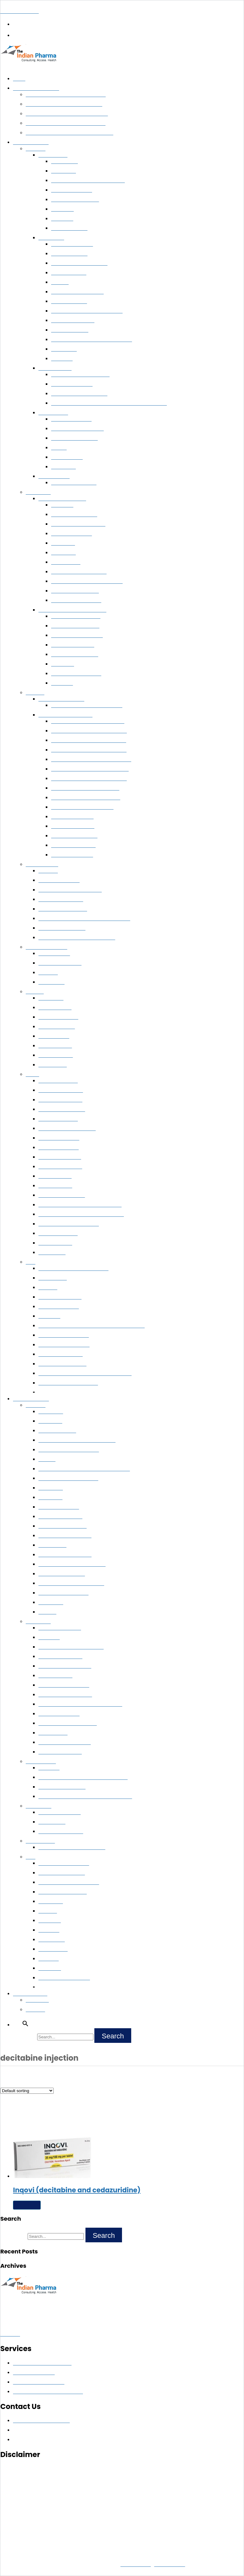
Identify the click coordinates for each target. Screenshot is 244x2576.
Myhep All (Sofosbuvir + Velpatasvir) (89, 731)
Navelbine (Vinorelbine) (62, 1526)
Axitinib (59, 448)
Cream (32, 1074)
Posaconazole (52, 1278)
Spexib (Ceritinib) (69, 301)
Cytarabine (62, 505)
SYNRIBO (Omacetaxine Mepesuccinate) (80, 1704)
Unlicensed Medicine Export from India (65, 123)
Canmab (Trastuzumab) (75, 200)
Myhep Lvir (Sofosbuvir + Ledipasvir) (89, 779)
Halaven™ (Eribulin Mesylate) (68, 1383)
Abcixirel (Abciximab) (60, 1297)
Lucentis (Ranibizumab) (62, 1364)
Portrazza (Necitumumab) (65, 1536)
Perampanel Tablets (58, 1307)
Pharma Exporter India (36, 88)
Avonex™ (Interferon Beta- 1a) (70, 890)
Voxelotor (48, 1959)
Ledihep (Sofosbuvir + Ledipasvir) (85, 798)
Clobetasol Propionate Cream (68, 1224)
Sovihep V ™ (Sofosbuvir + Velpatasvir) (91, 759)
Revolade (47, 1288)
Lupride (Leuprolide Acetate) (80, 375)
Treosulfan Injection (58, 1714)
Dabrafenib (62, 664)
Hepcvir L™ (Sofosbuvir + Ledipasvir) (88, 750)
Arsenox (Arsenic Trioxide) (78, 524)
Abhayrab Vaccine (56, 1027)
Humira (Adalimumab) (60, 899)
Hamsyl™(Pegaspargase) (76, 600)
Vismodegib (50, 1497)
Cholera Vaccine (54, 1008)
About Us (35, 2010)
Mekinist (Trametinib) (60, 1517)
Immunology (38, 1806)
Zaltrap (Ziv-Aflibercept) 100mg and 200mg (84, 1469)
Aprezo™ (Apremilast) (60, 1354)
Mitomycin (62, 359)
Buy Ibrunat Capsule (72, 244)
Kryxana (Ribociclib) (71, 190)
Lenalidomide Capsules (74, 654)
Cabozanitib (50, 1488)
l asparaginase (53, 1733)
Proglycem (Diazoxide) (61, 1873)
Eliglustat (48, 871)
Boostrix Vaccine (55, 1055)
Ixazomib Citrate (55, 1676)
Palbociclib (62, 219)
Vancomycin (63, 467)
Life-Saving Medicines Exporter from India (69, 133)
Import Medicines (31, 1399)
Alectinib (47, 1612)
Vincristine (62, 683)
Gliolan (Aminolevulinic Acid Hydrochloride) (83, 1777)
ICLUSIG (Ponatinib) (59, 1628)
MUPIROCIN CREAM (60, 1090)
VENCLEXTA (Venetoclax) (65, 1695)
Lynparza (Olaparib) (58, 1507)
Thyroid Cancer (54, 476)
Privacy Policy (135, 2564)
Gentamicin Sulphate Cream (67, 1128)
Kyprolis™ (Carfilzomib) (75, 626)
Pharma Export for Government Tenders (67, 114)
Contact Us (37, 2000)
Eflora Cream (51, 1253)
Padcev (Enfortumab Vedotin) (68, 1882)
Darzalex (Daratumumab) (77, 635)
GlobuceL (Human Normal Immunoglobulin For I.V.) (91, 1326)
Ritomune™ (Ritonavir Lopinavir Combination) (85, 1373)
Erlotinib (60, 282)
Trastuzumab (64, 161)
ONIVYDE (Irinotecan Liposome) (71, 1564)
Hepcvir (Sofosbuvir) (72, 817)
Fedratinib (48, 1930)
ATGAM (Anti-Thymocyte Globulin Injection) (84, 919)
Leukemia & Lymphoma (62, 499)
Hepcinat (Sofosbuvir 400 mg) (82, 807)
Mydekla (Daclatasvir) (73, 845)
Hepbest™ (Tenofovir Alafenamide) (86, 705)
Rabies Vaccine (53, 1036)
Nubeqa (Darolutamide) (62, 1892)
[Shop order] (27, 2091)
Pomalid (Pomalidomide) (76, 674)
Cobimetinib (50, 1602)
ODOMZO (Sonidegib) (61, 1574)
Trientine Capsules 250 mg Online (73, 1268)
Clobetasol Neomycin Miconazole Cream (80, 1205)
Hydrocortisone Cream (61, 1195)
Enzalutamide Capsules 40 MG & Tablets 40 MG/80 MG (109, 403)
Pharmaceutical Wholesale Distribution (66, 95)
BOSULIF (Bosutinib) (60, 1657)
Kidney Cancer (53, 413)
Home (19, 79)
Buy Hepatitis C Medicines (65, 715)
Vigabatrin (48, 1768)
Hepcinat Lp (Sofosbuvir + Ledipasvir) (90, 769)
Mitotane (47, 1911)
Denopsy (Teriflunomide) (64, 1345)
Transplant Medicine (46, 947)
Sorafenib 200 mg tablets (77, 429)
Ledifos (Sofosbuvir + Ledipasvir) (85, 788)
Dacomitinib (50, 1412)
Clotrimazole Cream (58, 1138)
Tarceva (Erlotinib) (57, 1431)
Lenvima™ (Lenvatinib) (74, 483)
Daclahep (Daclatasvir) (74, 836)
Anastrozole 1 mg (69, 228)
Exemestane (63, 171)
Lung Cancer (51, 238)
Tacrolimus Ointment (59, 963)
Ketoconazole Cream (59, 1157)
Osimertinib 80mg (69, 330)
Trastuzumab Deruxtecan (64, 1978)
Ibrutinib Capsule (68, 273)
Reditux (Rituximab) (71, 534)
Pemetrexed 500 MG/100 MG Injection (91, 340)
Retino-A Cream (55, 1186)
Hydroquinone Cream (60, 1167)
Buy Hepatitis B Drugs (61, 699)
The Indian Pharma (19, 11)
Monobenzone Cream (60, 1100)
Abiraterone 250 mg (71, 384)
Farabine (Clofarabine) (74, 515)
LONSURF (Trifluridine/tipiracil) (71, 1583)
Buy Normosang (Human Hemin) (71, 1847)
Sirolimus (48, 973)
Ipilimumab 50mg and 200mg (68, 1450)
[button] (122, 67)
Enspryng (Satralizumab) (63, 1863)
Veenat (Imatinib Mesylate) (78, 572)
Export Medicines (31, 142)
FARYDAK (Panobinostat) (64, 1666)
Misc (30, 1262)
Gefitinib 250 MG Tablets (77, 292)
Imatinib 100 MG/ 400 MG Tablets (87, 581)
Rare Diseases (40, 1841)
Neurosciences (41, 1761)
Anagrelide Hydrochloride (64, 1742)
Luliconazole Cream (58, 1148)
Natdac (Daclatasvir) (72, 855)
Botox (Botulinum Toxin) (63, 1335)
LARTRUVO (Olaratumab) (65, 1555)
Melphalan (49, 1637)
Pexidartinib (50, 1901)
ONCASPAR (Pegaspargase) (67, 1723)
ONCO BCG (51, 998)
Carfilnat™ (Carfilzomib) (75, 616)
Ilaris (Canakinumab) (59, 1812)
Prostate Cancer (54, 368)
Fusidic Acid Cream (58, 1233)
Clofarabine (63, 543)
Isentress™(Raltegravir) (75, 591)
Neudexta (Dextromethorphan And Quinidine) (85, 1796)
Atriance (47, 1459)
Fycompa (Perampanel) (61, 1787)
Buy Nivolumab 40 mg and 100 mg (87, 311)
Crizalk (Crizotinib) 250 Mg (79, 263)
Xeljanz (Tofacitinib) (59, 880)
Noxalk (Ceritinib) (69, 254)
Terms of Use (169, 2564)
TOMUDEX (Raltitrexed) (63, 1593)
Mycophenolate (67, 457)
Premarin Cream (54, 1176)
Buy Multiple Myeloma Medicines (72, 610)
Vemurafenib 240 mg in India (68, 1478)
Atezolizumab (52, 1545)
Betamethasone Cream (61, 1109)
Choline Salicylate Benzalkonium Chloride (81, 1214)
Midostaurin (63, 553)
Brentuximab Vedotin (60, 1752)
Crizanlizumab (53, 1949)
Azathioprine (51, 982)
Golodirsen (49, 1968)
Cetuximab (49, 1316)
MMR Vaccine (52, 1065)
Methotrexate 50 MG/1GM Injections (76, 938)
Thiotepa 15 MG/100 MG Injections (88, 181)
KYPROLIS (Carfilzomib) (63, 1685)
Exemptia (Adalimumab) (62, 909)
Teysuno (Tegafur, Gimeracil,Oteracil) (77, 1440)
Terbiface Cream (55, 1243)
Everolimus (62, 209)
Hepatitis (35, 693)
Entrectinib (49, 1921)
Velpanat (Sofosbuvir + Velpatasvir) (87, 721)
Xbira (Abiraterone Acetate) (79, 394)
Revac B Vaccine (55, 1046)
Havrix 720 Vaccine (58, 1017)
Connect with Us (30, 1994)
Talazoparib (50, 1421)
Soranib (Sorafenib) (71, 419)
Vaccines (35, 992)
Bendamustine (65, 562)
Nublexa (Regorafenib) (74, 438)
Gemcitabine (64, 349)
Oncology (35, 149)
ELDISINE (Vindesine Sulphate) (71, 1647)
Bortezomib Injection (72, 645)
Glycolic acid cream (58, 1119)
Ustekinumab (51, 1822)
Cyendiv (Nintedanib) (72, 320)
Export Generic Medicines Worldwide (64, 104)
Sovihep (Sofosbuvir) (72, 826)
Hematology (38, 492)
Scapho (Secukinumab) (61, 928)
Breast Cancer (52, 155)
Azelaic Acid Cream (58, 1081)
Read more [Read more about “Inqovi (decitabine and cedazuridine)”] (27, 2205)
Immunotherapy (42, 864)
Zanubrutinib (51, 1940)
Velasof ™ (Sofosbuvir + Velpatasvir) (88, 740)
